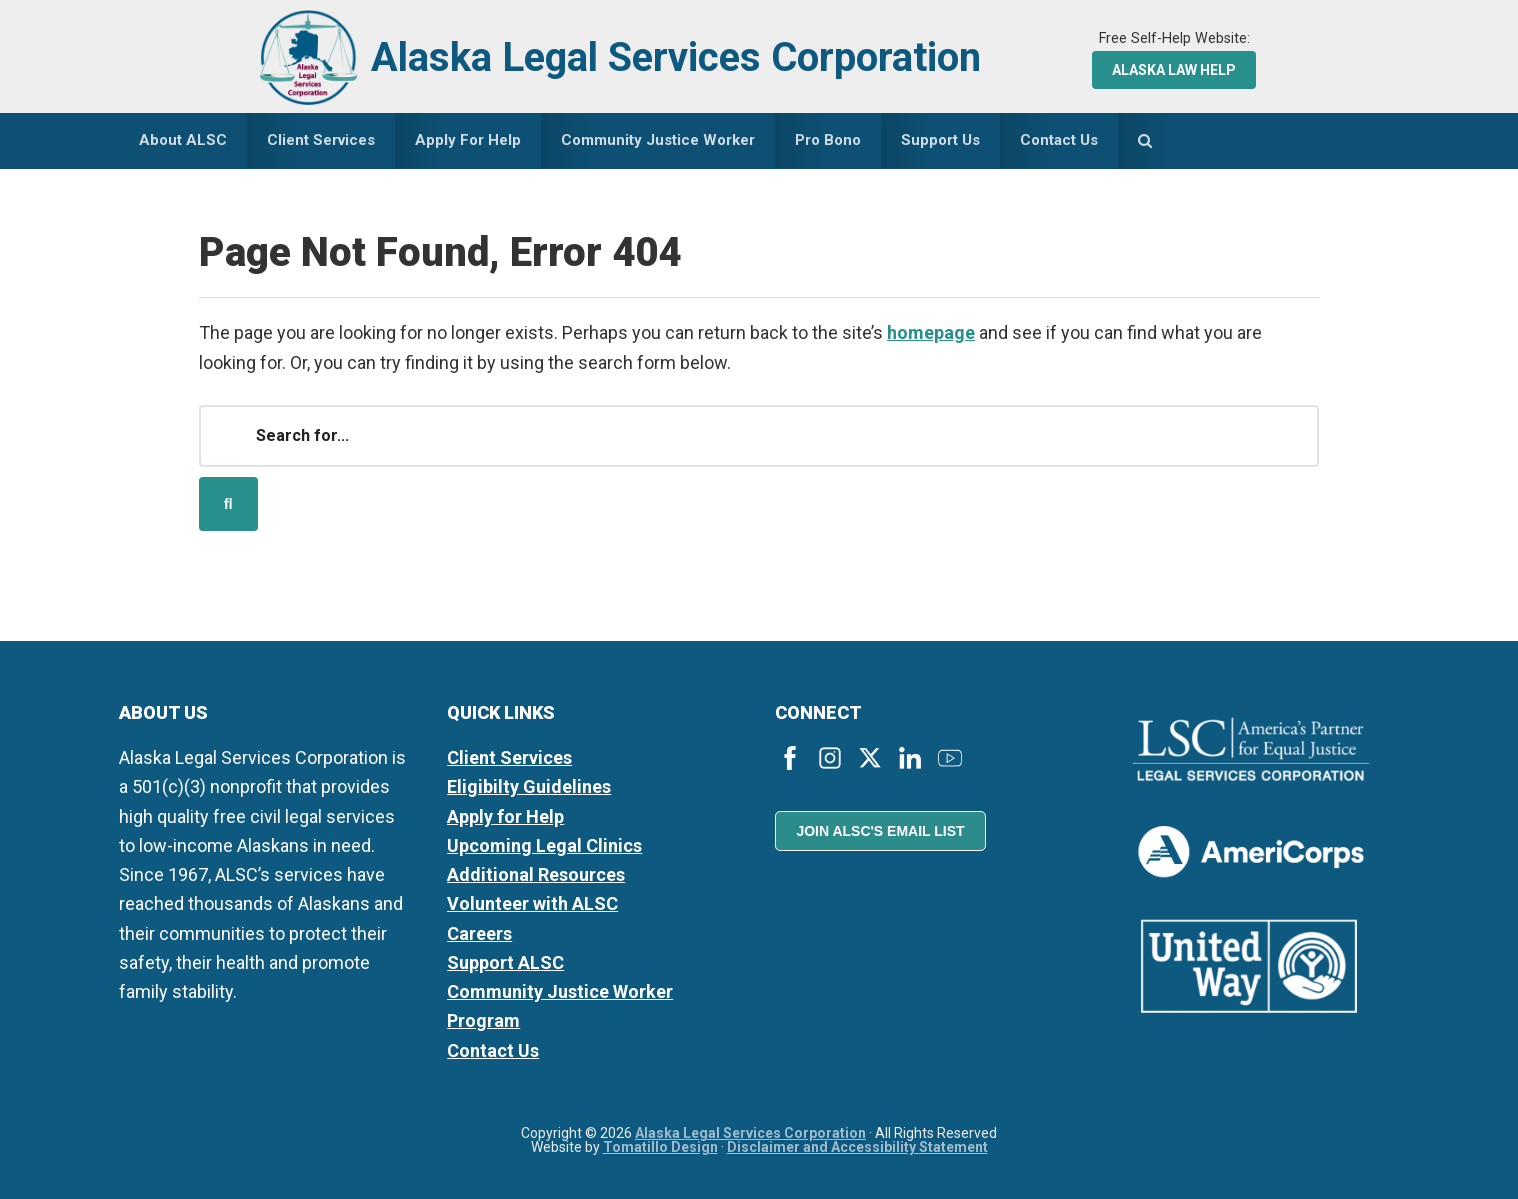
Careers (479, 933)
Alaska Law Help (1174, 70)
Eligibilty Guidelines (529, 786)
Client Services (509, 757)
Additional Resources (536, 874)
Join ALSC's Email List (880, 831)
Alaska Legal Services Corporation (676, 57)
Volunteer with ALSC (532, 903)
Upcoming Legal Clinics (544, 845)
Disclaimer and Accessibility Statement (857, 1147)
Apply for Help (505, 816)
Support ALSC (505, 962)
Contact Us (493, 1050)
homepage (931, 332)
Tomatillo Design (660, 1147)
